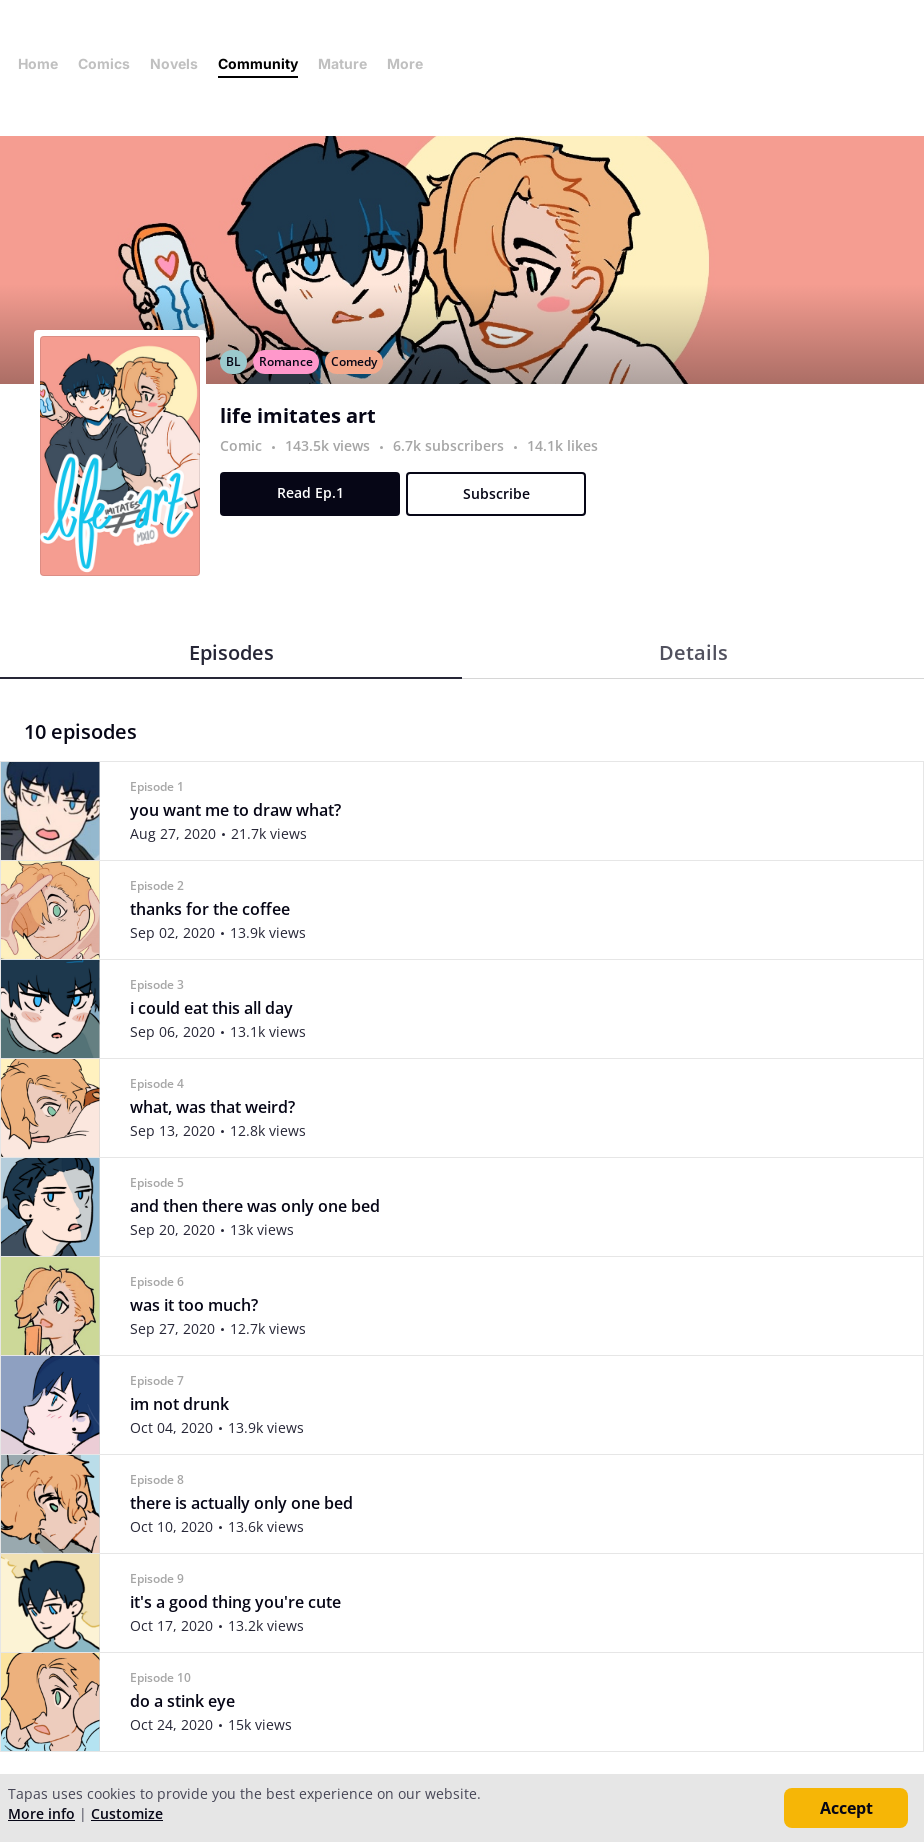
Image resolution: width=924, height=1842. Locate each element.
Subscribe (496, 493)
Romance (286, 361)
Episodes (231, 652)
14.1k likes (562, 445)
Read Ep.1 (310, 492)
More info (41, 1813)
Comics (104, 63)
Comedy (354, 361)
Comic (241, 445)
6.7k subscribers (450, 445)
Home (38, 63)
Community (258, 63)
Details (693, 652)
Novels (174, 63)
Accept (846, 1808)
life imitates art (298, 416)
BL (233, 361)
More (411, 63)
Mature (342, 63)
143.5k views (329, 445)
